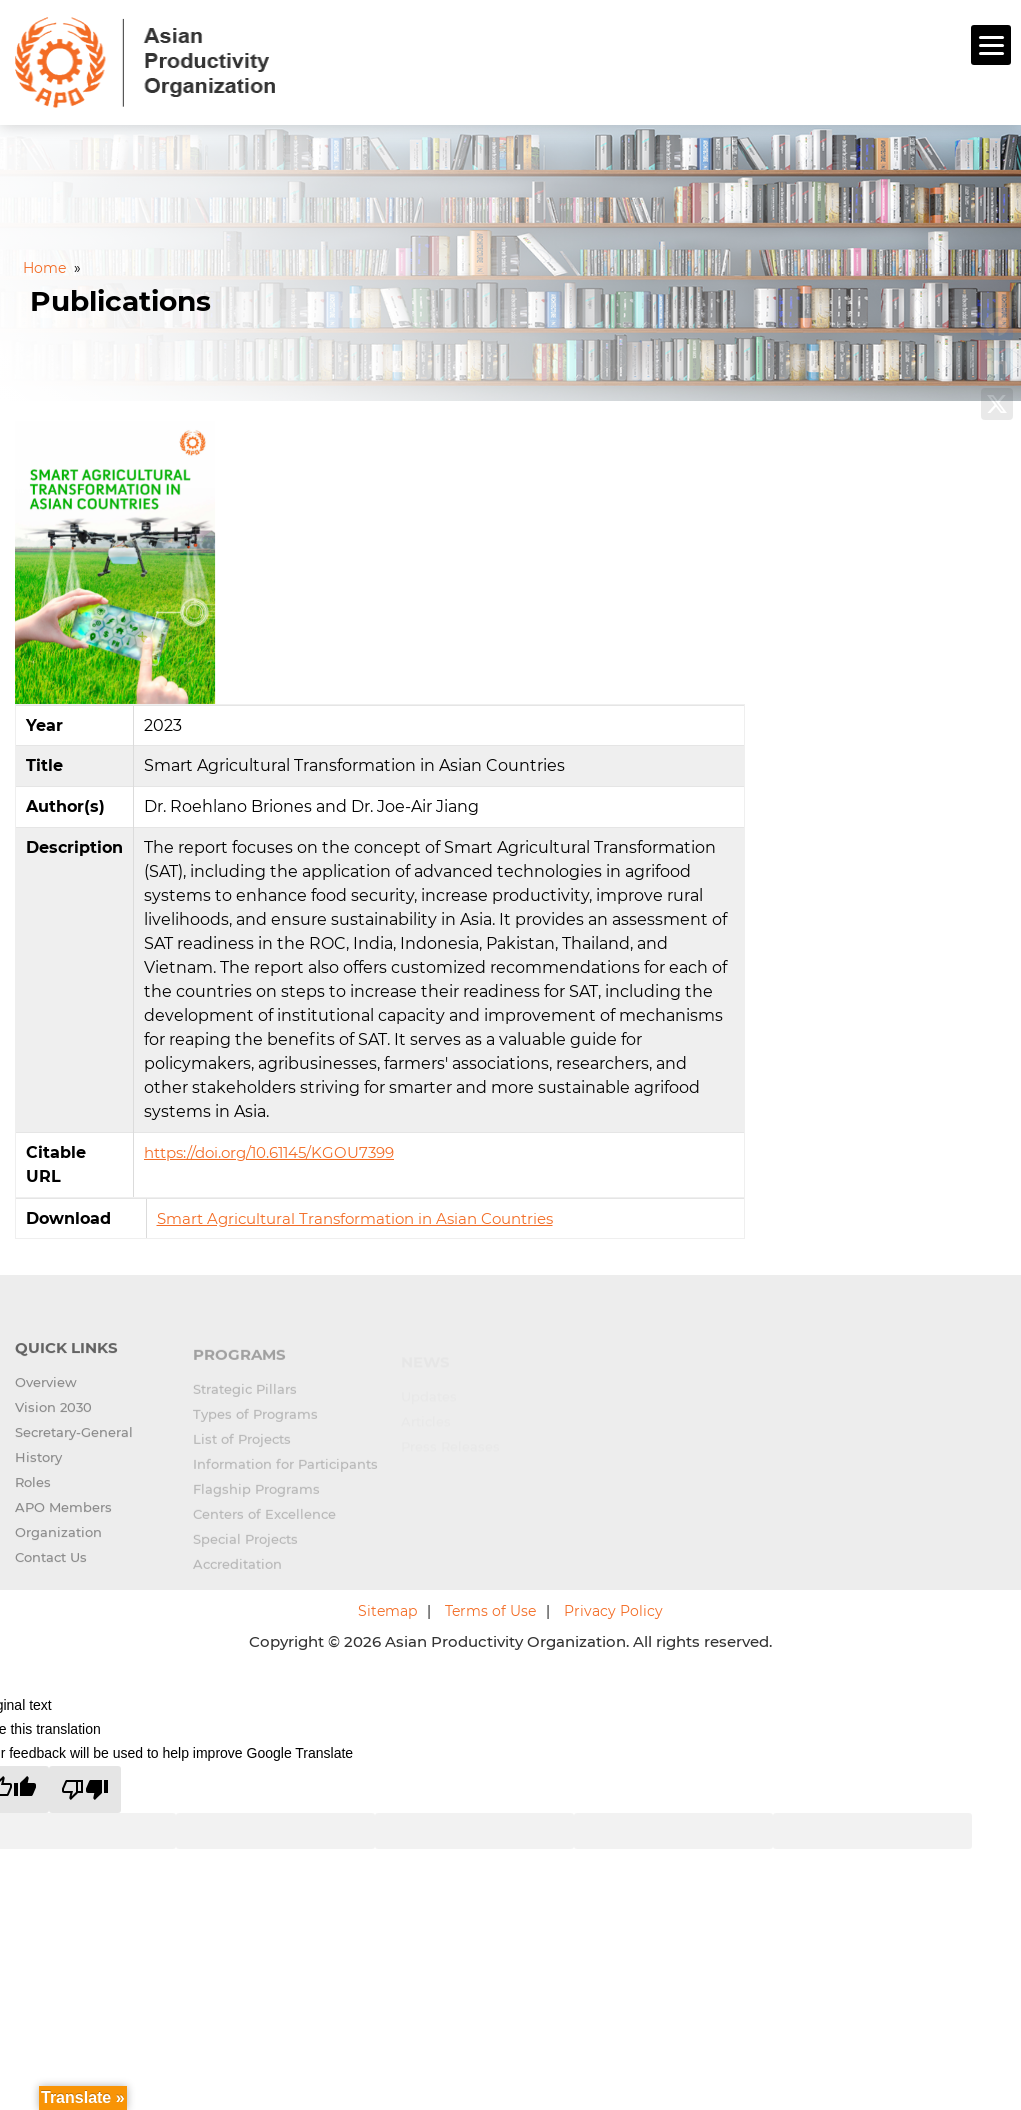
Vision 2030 (53, 1420)
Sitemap (387, 1611)
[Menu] (991, 45)
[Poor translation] (85, 1789)
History (38, 1470)
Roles (33, 1495)
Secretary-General (74, 1445)
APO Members (63, 1520)
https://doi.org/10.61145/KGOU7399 (269, 1152)
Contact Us (51, 1570)
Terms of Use (490, 1611)
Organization (58, 1545)
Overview (46, 1395)
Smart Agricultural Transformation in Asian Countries (355, 1218)
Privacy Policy (613, 1611)
